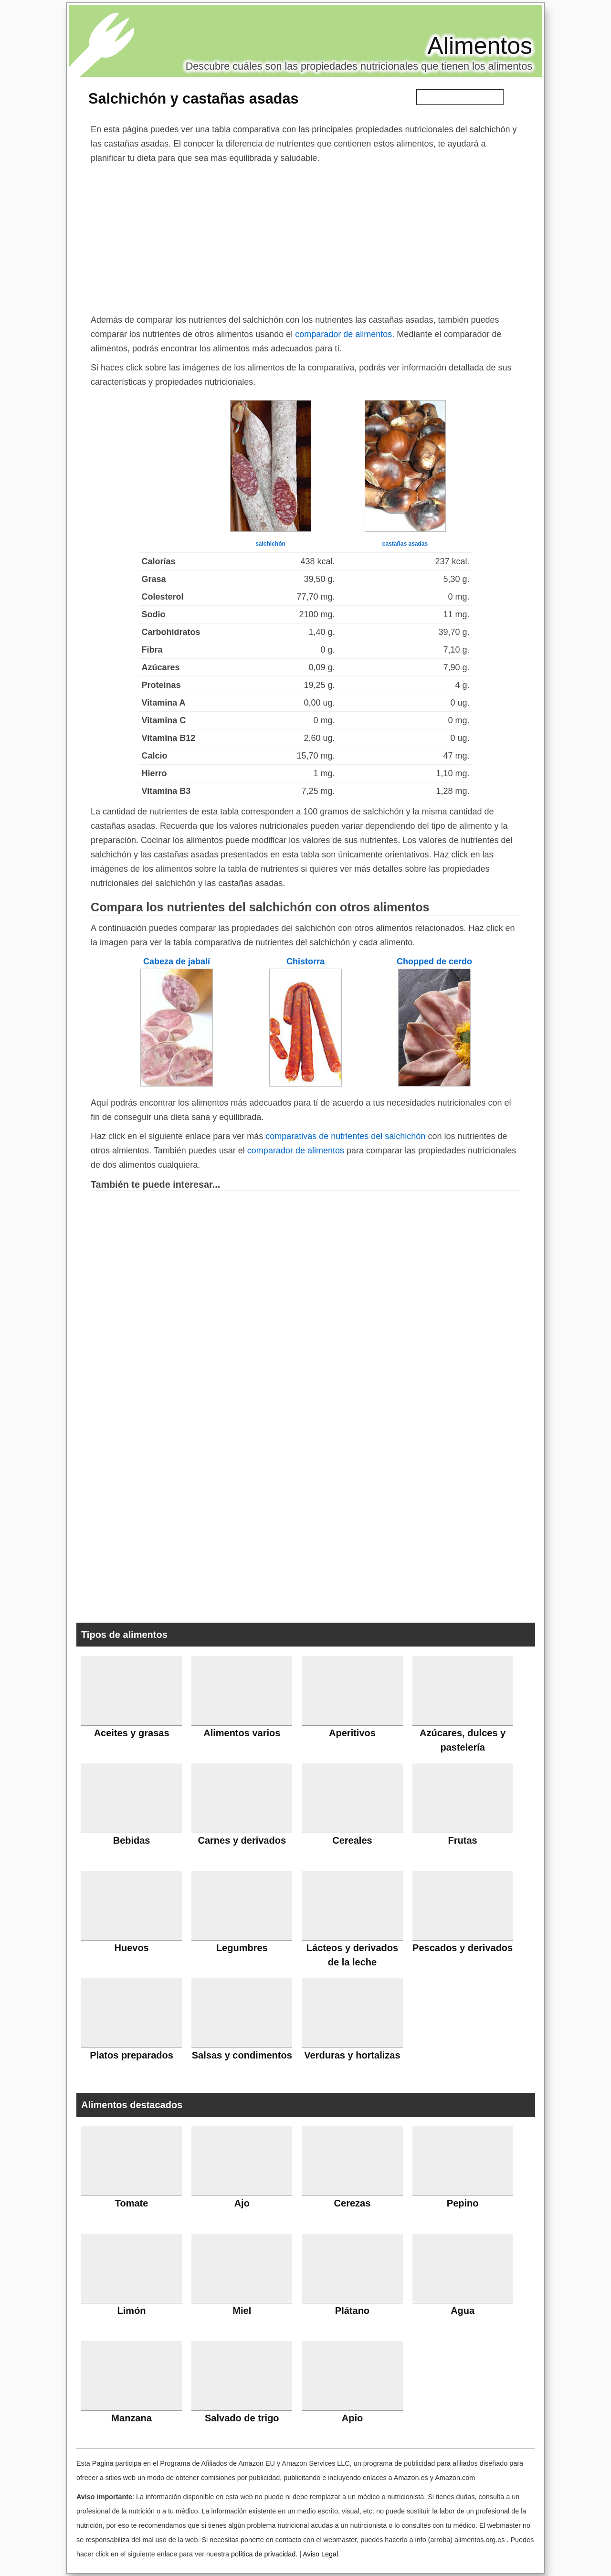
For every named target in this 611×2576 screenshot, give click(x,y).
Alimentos (479, 45)
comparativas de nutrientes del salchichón (345, 1136)
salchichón (270, 543)
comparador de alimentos (343, 334)
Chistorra (305, 961)
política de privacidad (263, 2554)
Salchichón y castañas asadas (193, 98)
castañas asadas (405, 543)
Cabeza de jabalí (176, 961)
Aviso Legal (320, 2554)
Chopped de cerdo (434, 961)
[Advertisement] (305, 237)
